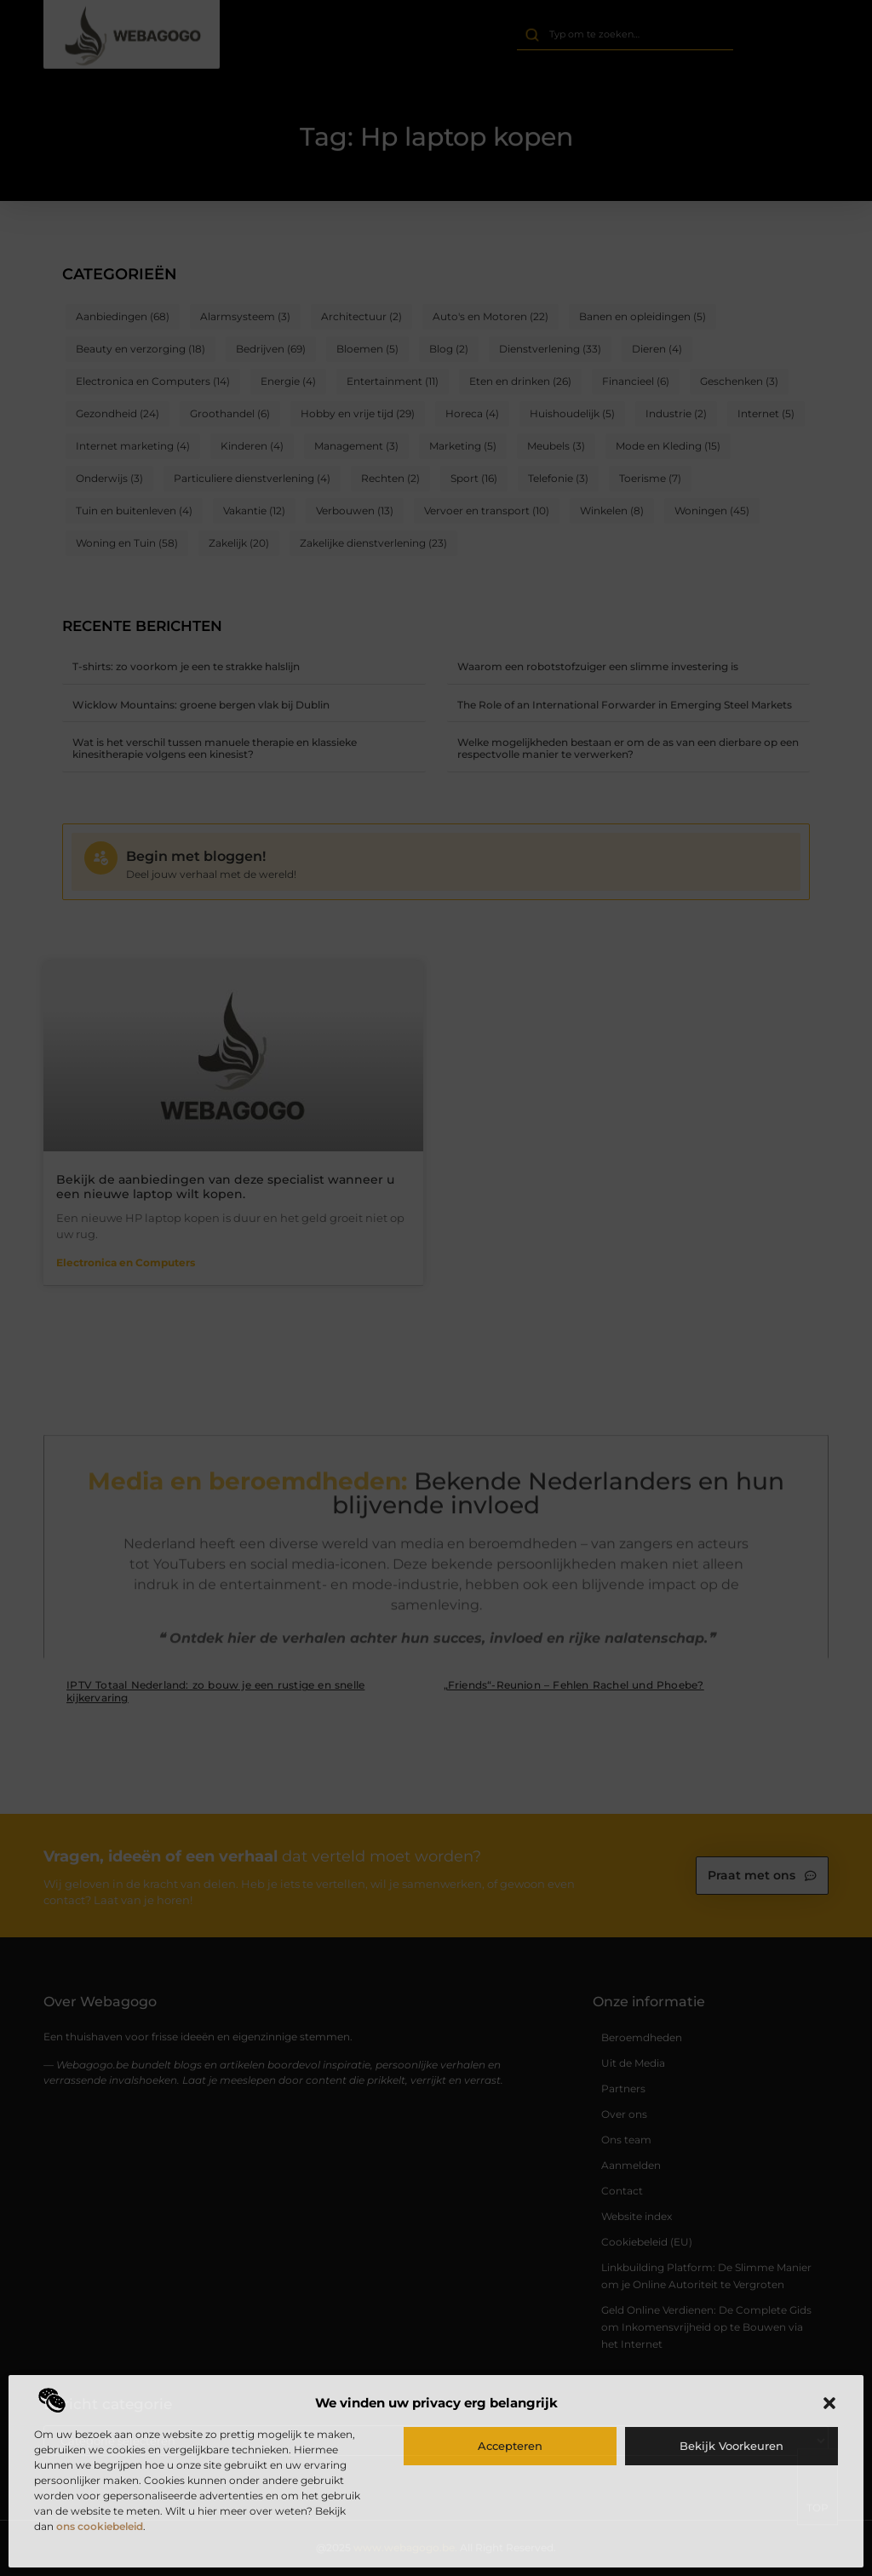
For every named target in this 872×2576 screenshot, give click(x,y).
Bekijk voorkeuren (731, 2446)
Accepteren (510, 2446)
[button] (829, 2403)
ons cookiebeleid (99, 2526)
